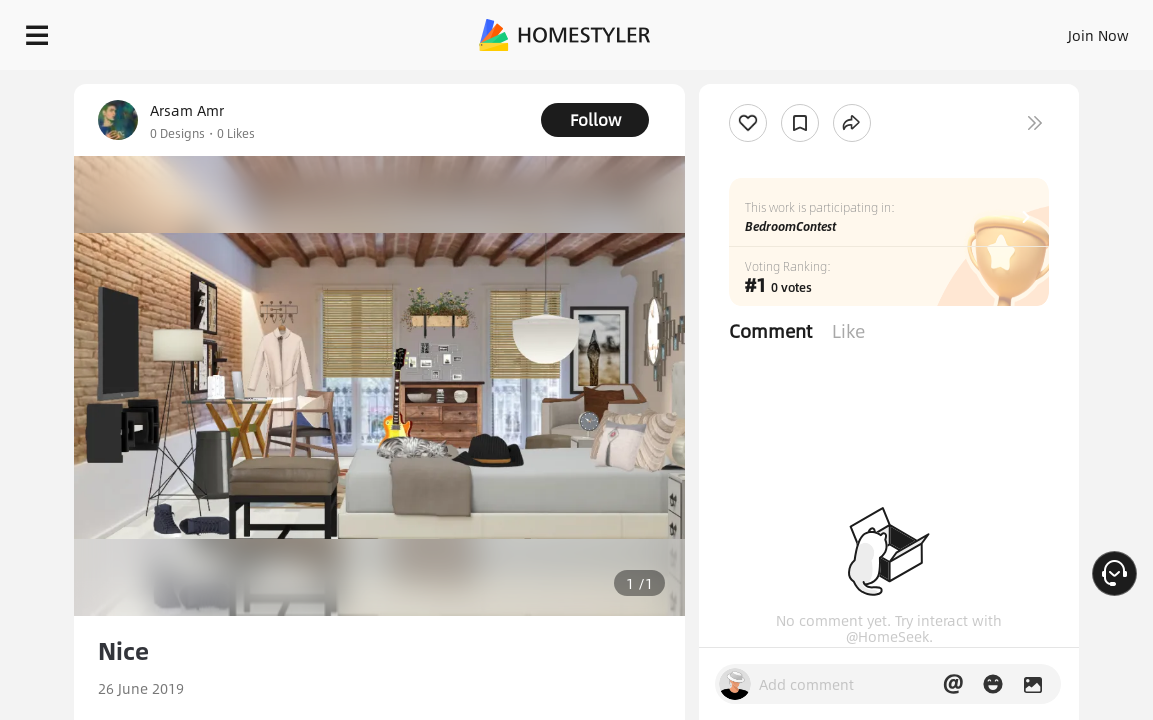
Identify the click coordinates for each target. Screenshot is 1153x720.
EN (943, 30)
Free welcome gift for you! (768, 80)
